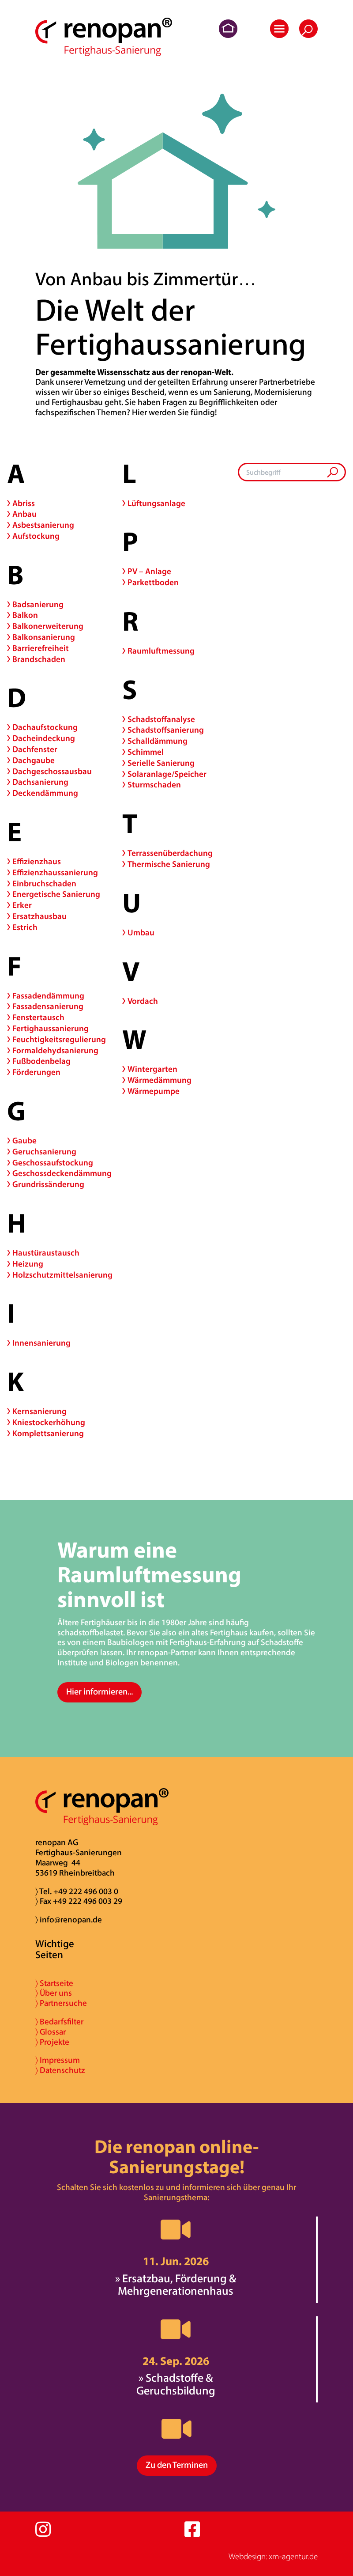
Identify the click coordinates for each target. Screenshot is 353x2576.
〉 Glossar (50, 2032)
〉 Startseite (54, 1984)
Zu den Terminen (177, 2465)
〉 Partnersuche (61, 2004)
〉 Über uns (53, 1994)
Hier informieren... (99, 1692)
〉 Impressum (57, 2061)
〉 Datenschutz (60, 2071)
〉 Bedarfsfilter (59, 2022)
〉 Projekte (52, 2043)
